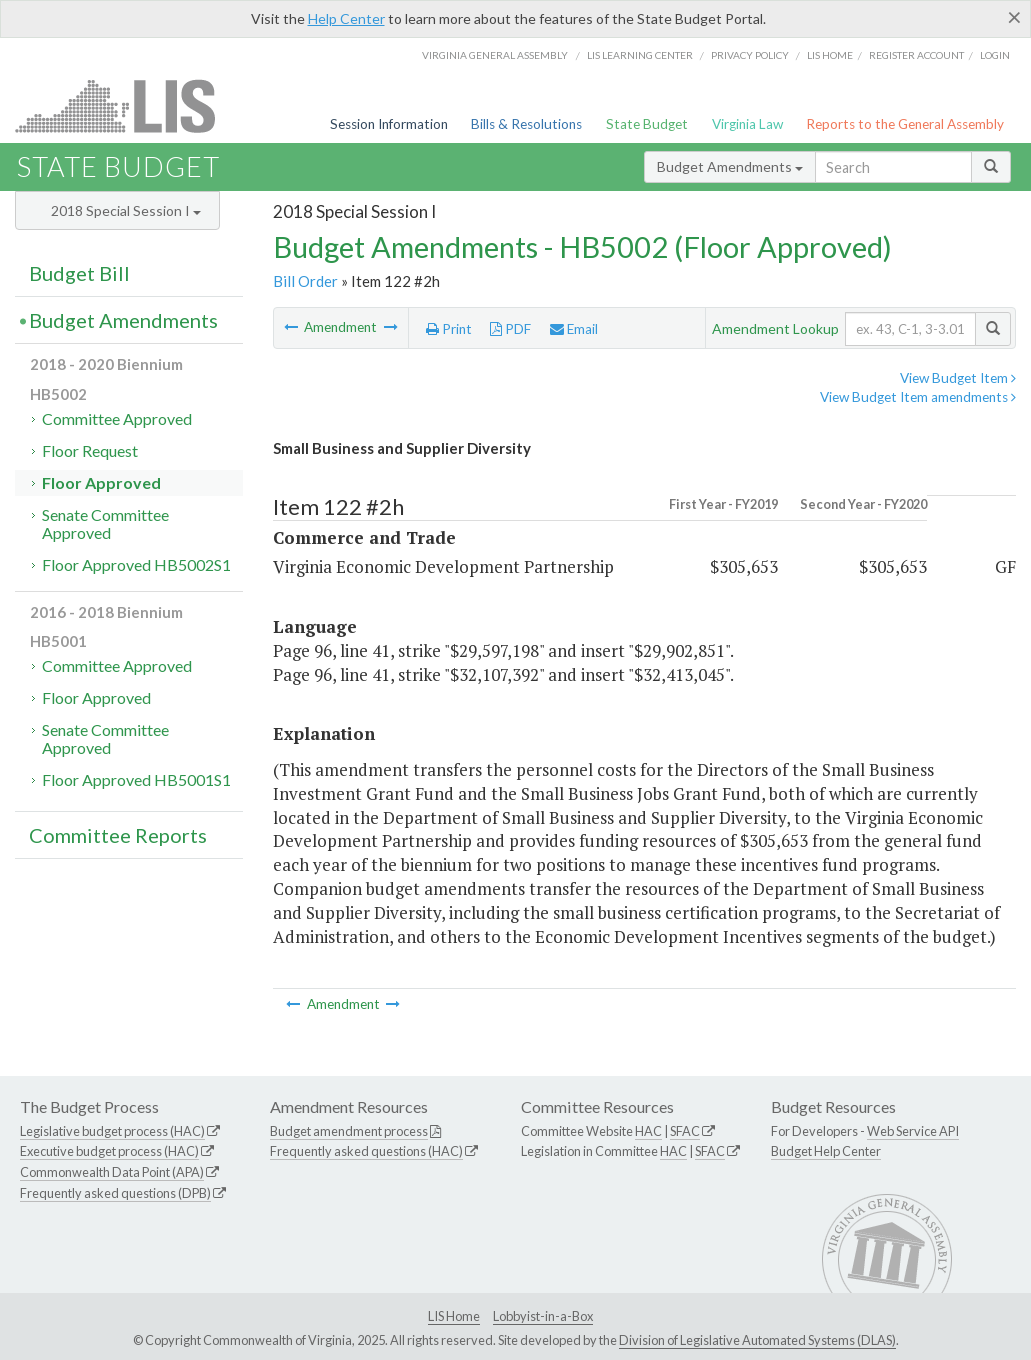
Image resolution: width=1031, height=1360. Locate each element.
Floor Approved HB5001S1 (136, 779)
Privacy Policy (750, 55)
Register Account (916, 55)
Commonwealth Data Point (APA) (112, 1172)
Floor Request (90, 450)
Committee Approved (117, 418)
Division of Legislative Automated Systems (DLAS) (757, 1340)
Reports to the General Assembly (905, 124)
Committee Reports (118, 835)
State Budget (647, 124)
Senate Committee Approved (105, 523)
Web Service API (913, 1131)
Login (995, 55)
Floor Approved (101, 482)
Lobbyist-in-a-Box (543, 1316)
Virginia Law (747, 124)
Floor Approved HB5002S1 (136, 564)
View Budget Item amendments (918, 397)
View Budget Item (958, 378)
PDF (510, 329)
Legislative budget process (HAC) (112, 1131)
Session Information (389, 124)
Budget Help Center (826, 1151)
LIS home (830, 55)
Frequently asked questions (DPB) (115, 1193)
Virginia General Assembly (495, 55)
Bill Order (305, 281)
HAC (648, 1131)
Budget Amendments (730, 166)
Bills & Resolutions (526, 124)
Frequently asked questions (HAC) (366, 1151)
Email (574, 329)
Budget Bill (79, 273)
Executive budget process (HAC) (109, 1151)
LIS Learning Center (640, 55)
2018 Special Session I (126, 210)
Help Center (346, 18)
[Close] (1014, 17)
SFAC (685, 1131)
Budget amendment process (349, 1131)
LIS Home (454, 1316)
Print (449, 329)
